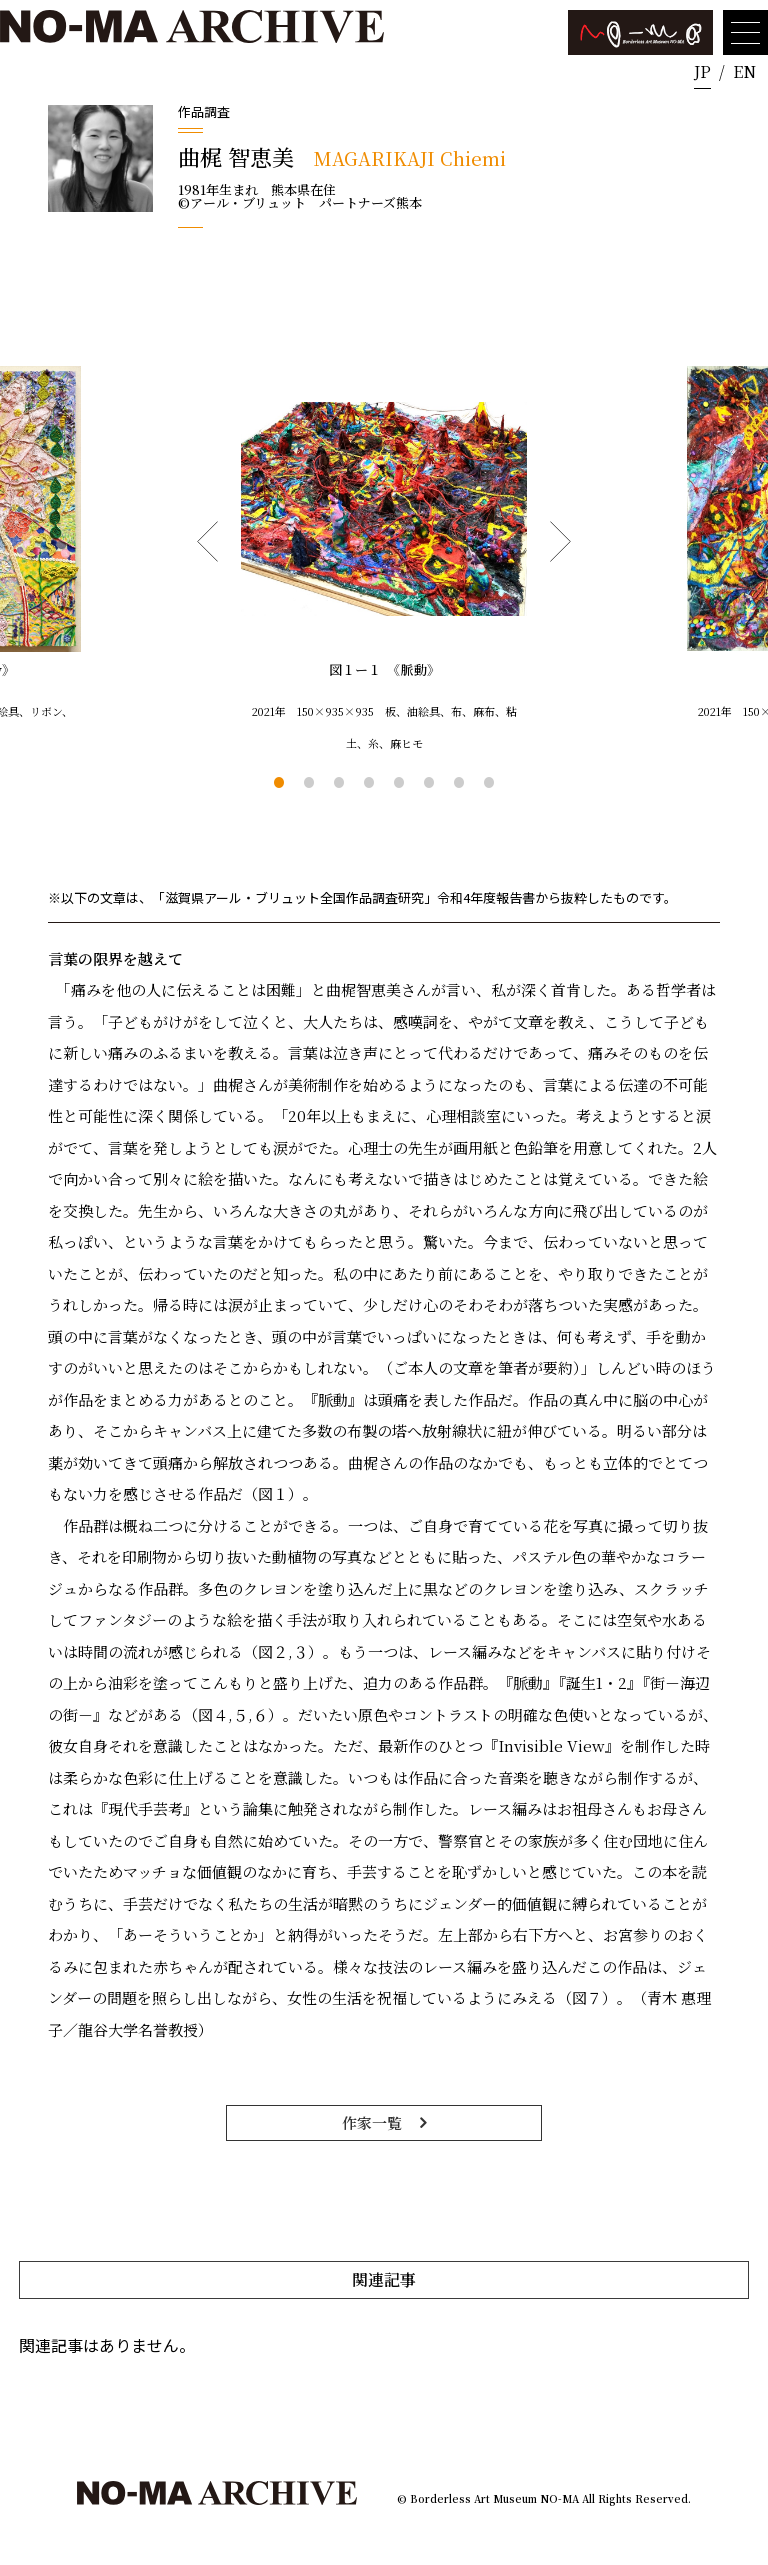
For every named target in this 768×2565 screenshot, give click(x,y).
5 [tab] (399, 782)
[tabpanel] (384, 562)
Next (560, 542)
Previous (207, 542)
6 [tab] (429, 782)
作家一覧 (372, 2122)
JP (702, 71)
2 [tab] (309, 782)
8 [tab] (489, 782)
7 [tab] (459, 782)
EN (744, 71)
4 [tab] (369, 782)
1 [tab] (279, 782)
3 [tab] (339, 782)
